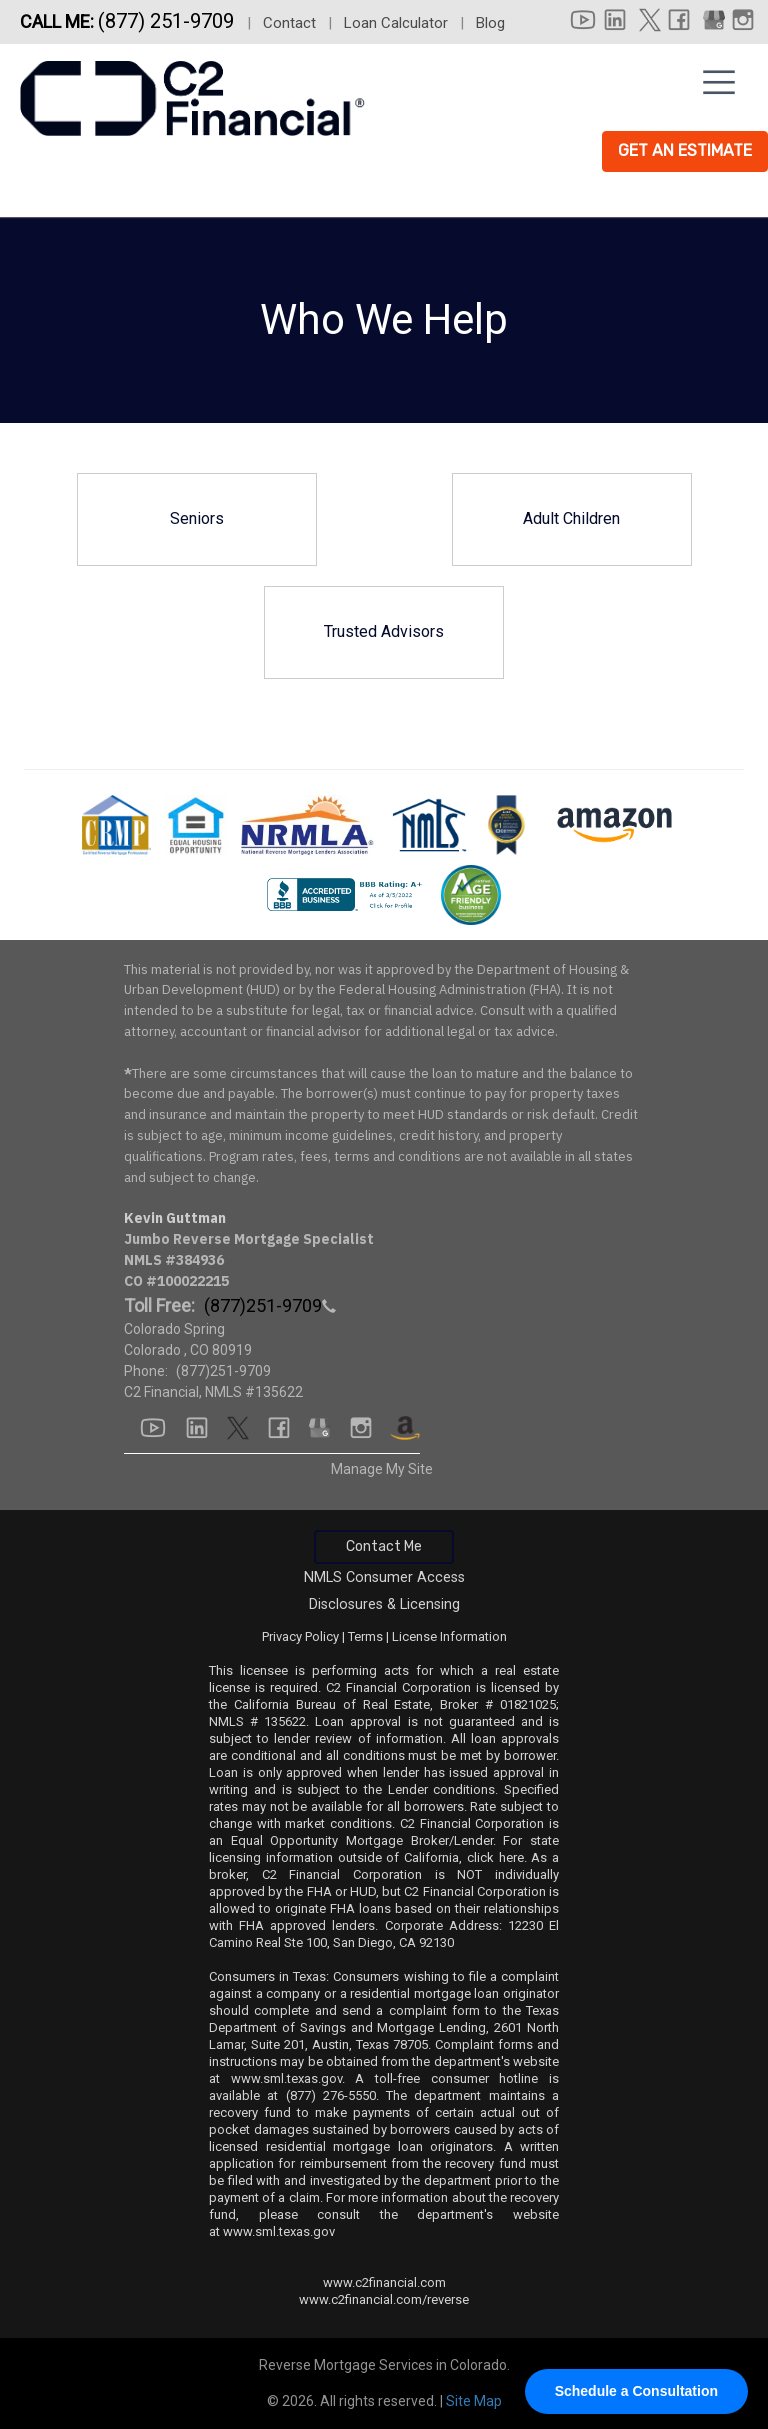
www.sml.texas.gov (286, 2078)
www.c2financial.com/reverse (384, 2299)
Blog (490, 23)
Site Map (474, 2401)
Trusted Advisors (384, 631)
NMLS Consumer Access (384, 1577)
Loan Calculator (396, 23)
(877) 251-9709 (168, 21)
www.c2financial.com (384, 2282)
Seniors (197, 518)
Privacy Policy (300, 1636)
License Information (449, 1636)
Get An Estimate (685, 150)
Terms (365, 1636)
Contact (289, 23)
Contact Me (384, 1546)
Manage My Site (382, 1469)
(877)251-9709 (223, 1371)
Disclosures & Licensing (384, 1604)
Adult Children (571, 518)
